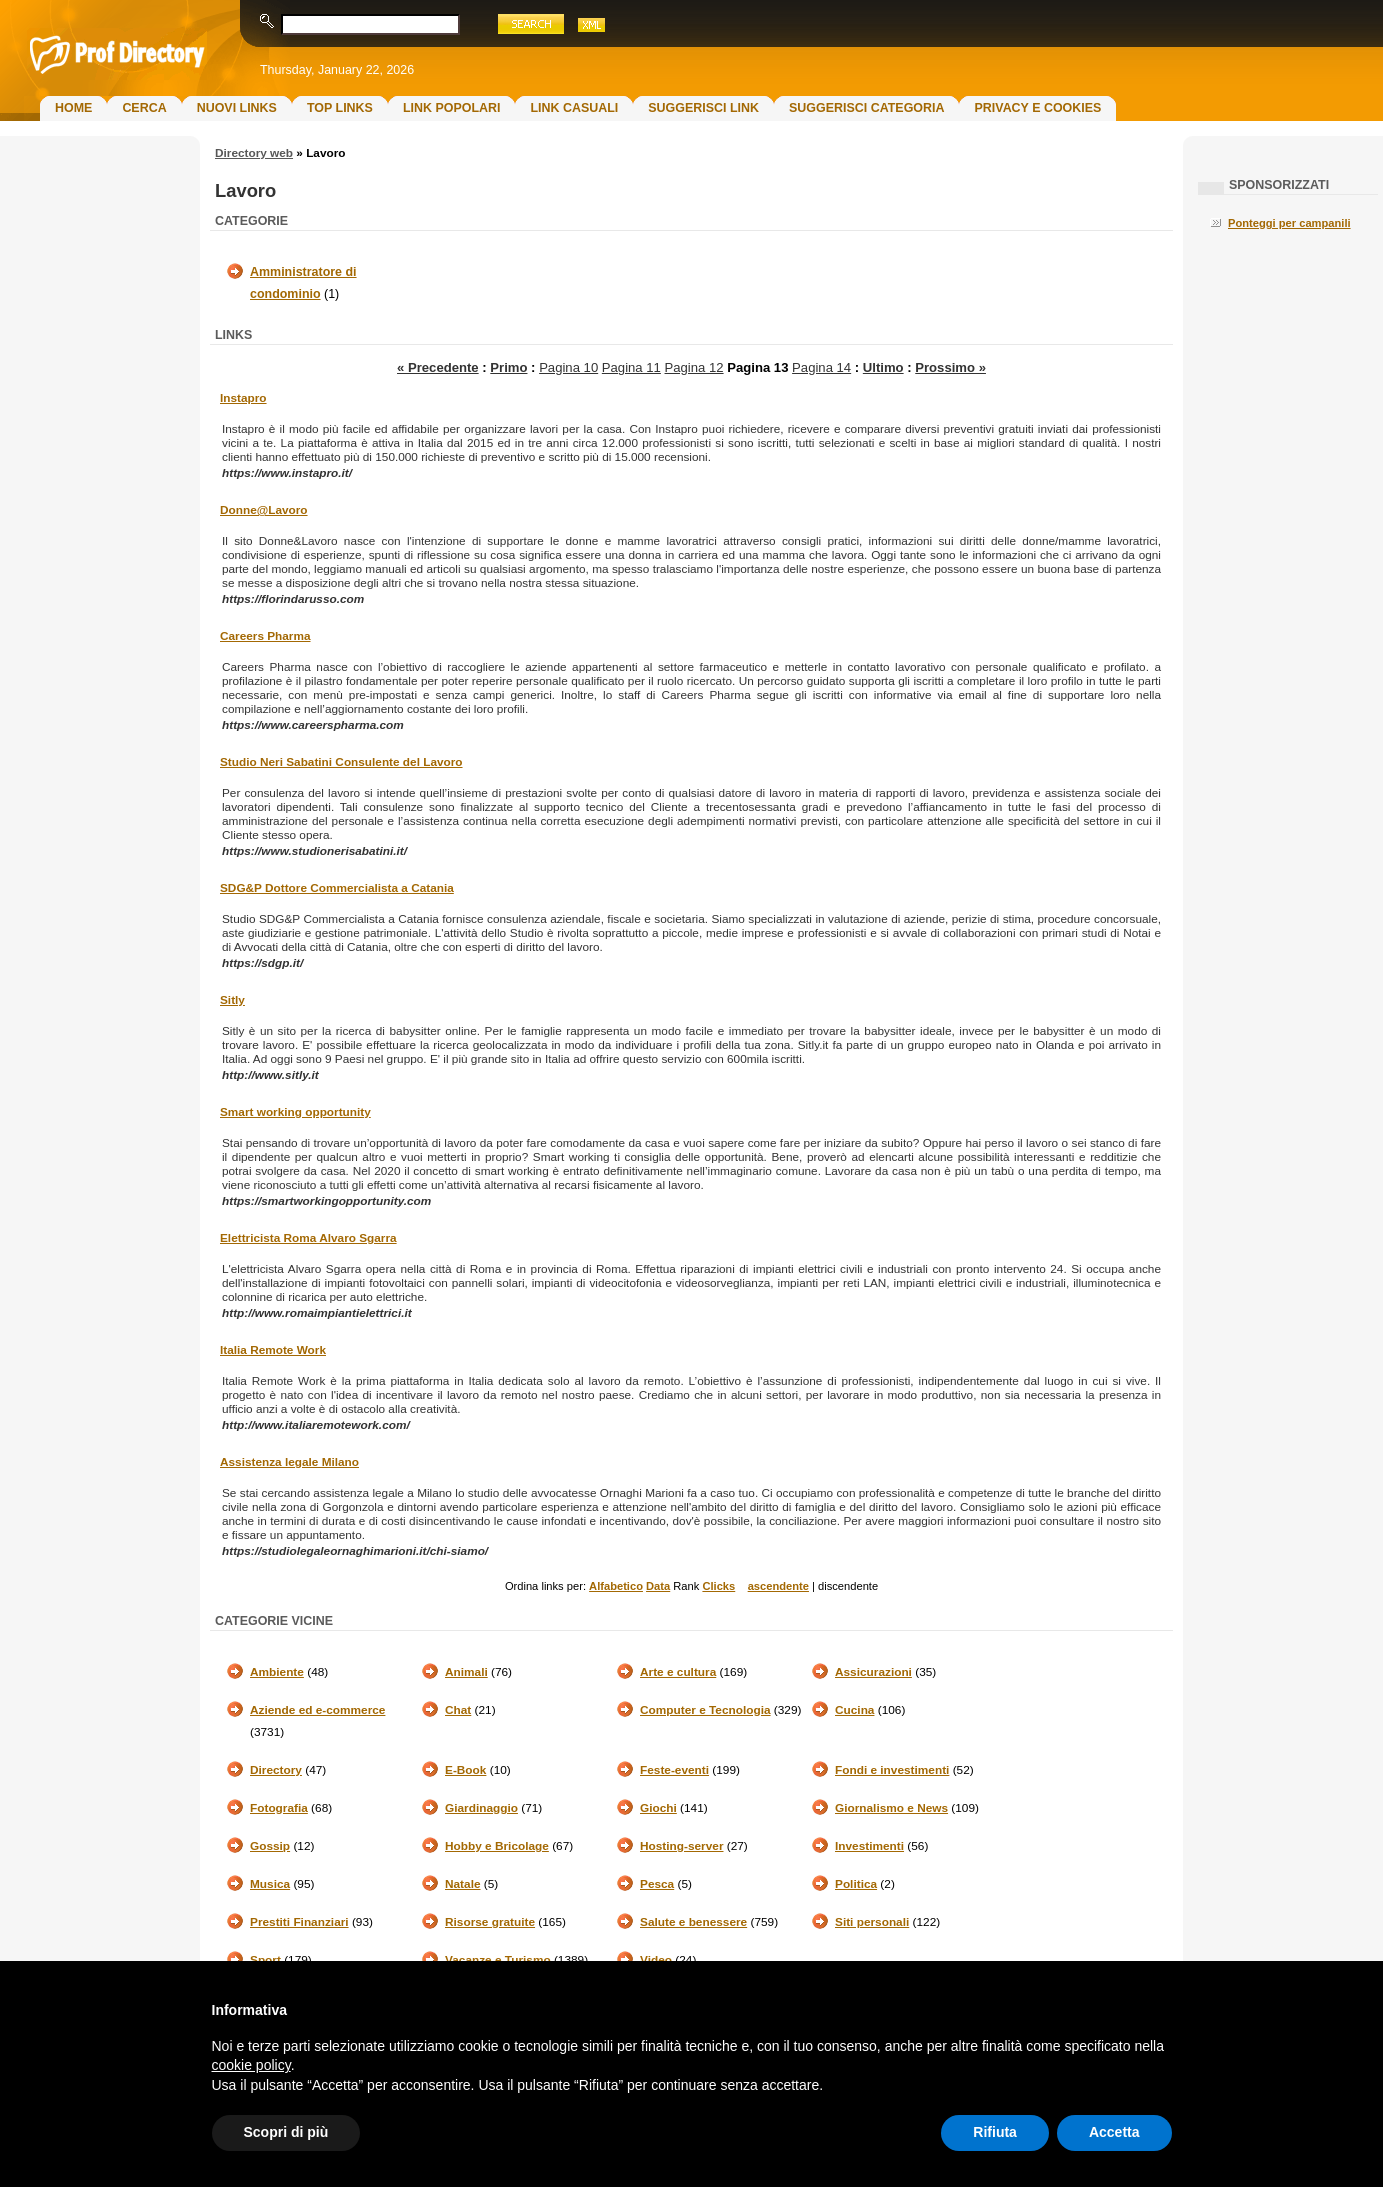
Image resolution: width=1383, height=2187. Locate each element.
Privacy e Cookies (1037, 108)
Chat (458, 1710)
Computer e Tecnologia (705, 1710)
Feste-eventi (674, 1770)
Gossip (270, 1846)
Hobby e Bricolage (497, 1846)
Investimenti (869, 1846)
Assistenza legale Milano (289, 1462)
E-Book (465, 1770)
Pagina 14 (821, 367)
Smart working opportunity (295, 1112)
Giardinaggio (481, 1808)
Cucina (854, 1710)
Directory (276, 1770)
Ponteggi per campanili (1289, 223)
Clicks (718, 1586)
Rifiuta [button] (995, 2132)
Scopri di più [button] (286, 2132)
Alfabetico (616, 1586)
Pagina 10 (568, 367)
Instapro (243, 398)
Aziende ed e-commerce (317, 1710)
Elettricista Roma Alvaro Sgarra (308, 1238)
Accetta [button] (1114, 2132)
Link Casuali (574, 108)
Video (656, 1960)
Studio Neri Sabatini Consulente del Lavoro (341, 762)
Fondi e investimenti (892, 1770)
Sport (265, 1960)
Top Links (340, 108)
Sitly (232, 1000)
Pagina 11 (631, 367)
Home (73, 108)
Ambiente (277, 1672)
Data (658, 1586)
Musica (270, 1884)
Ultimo (883, 367)
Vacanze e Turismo (498, 1960)
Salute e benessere (693, 1922)
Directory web (254, 153)
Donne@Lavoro (264, 510)
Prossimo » (950, 367)
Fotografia (279, 1808)
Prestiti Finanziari (299, 1922)
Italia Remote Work (273, 1350)
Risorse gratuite (490, 1922)
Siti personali (872, 1922)
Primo (508, 367)
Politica (856, 1884)
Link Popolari (452, 108)
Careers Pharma (265, 636)
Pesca (657, 1884)
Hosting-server (681, 1846)
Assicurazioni (873, 1672)
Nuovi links (237, 108)
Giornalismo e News (891, 1808)
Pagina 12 (694, 367)
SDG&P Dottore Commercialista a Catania (337, 888)
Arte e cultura (678, 1672)
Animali (466, 1672)
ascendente (778, 1586)
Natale (463, 1884)
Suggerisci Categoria (866, 108)
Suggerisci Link (703, 108)
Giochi (658, 1808)
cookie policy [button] (251, 2065)
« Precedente (438, 367)
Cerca (144, 108)
